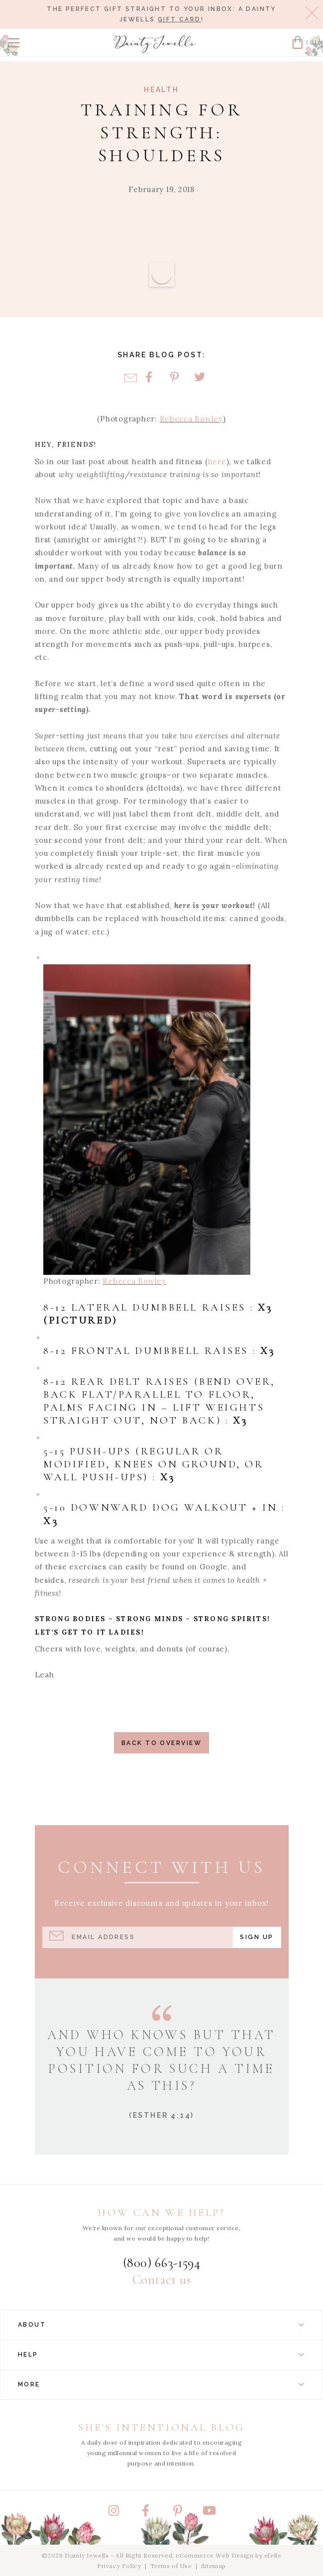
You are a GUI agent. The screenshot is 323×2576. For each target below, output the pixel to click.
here (217, 461)
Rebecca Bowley (191, 418)
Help (161, 2354)
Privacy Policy (119, 2566)
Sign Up (256, 1937)
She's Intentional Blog (161, 2427)
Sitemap (213, 2566)
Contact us (161, 2280)
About (161, 2324)
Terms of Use (171, 2566)
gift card (179, 19)
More (161, 2384)
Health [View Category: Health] (161, 90)
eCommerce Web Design (214, 2555)
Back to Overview (161, 1743)
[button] (13, 42)
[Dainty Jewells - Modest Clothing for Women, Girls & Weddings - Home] (154, 44)
